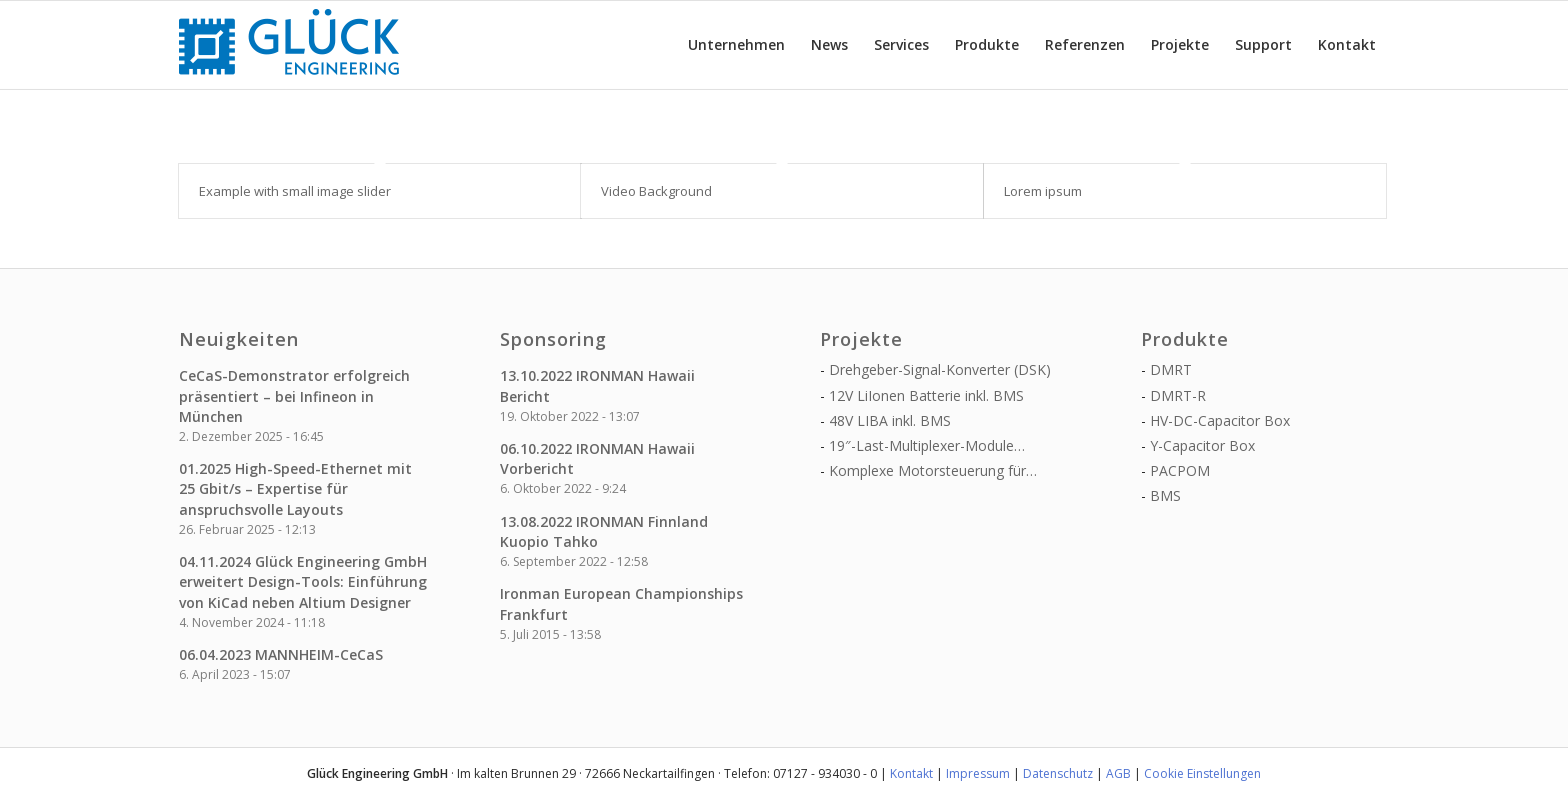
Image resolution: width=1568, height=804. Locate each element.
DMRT (1171, 369)
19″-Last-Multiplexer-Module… (927, 445)
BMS (1165, 495)
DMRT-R (1178, 395)
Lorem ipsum (1043, 191)
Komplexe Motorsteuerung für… (933, 470)
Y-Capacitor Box (1202, 445)
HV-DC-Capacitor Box (1220, 420)
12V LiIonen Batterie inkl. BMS (926, 395)
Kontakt (911, 773)
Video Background (656, 191)
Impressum (978, 773)
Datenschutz (1058, 773)
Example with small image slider (295, 191)
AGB (1118, 773)
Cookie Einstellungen (1202, 773)
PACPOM (1180, 470)
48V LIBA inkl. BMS (890, 420)
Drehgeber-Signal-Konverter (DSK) (940, 369)
